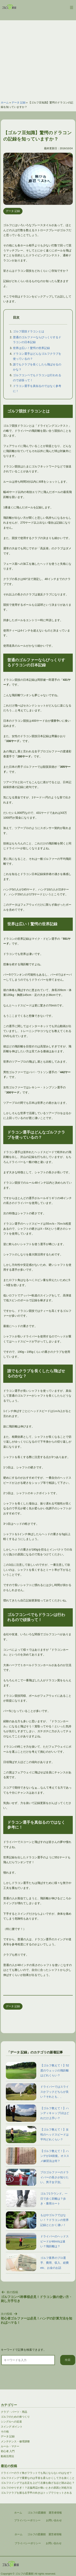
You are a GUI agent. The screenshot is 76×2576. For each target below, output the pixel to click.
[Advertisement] (38, 58)
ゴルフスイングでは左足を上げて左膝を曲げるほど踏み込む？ (38, 2482)
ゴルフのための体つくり (15, 2416)
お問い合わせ (54, 2543)
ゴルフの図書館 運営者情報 (44, 2534)
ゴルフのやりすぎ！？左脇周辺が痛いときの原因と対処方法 (36, 2487)
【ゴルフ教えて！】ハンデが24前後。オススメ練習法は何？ (37, 2155)
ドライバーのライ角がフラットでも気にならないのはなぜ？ (36, 2472)
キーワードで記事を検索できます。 (23, 2349)
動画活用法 (7, 2456)
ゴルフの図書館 (24, 2573)
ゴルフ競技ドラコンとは (28, 331)
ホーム (5, 102)
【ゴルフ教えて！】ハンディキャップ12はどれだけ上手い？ (37, 2113)
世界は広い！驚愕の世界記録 (31, 348)
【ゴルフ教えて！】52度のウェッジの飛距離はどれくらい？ (37, 2070)
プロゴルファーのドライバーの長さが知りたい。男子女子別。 (37, 2177)
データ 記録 (19, 102)
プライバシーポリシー (28, 2543)
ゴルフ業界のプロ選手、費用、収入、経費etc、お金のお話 (37, 2262)
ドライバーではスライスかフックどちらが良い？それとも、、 (37, 2091)
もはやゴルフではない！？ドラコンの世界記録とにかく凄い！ (37, 2219)
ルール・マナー (10, 2446)
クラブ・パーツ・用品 (14, 2411)
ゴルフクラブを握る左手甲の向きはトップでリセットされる (36, 2492)
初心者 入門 (8, 2451)
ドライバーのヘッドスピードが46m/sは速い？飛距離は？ (37, 2241)
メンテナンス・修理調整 (15, 2441)
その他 (5, 2431)
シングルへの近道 (11, 2421)
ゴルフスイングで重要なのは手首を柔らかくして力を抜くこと (38, 2477)
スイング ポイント (12, 2426)
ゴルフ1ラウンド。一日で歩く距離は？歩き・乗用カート (36, 2198)
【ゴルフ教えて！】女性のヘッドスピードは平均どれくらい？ (37, 2134)
